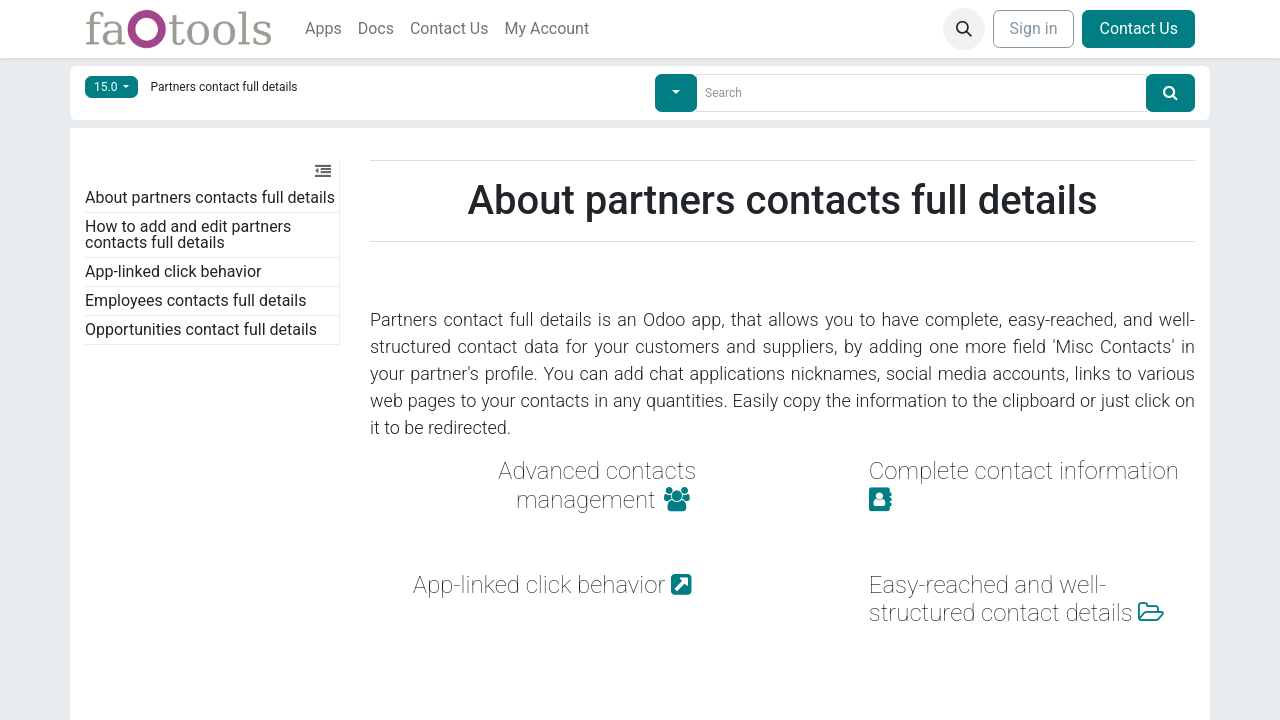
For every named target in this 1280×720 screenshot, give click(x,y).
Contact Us (1138, 28)
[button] (964, 29)
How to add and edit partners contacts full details (188, 234)
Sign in (1034, 28)
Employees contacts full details (195, 300)
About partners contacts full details (210, 197)
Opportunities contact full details (201, 329)
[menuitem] (323, 29)
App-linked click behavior (173, 271)
